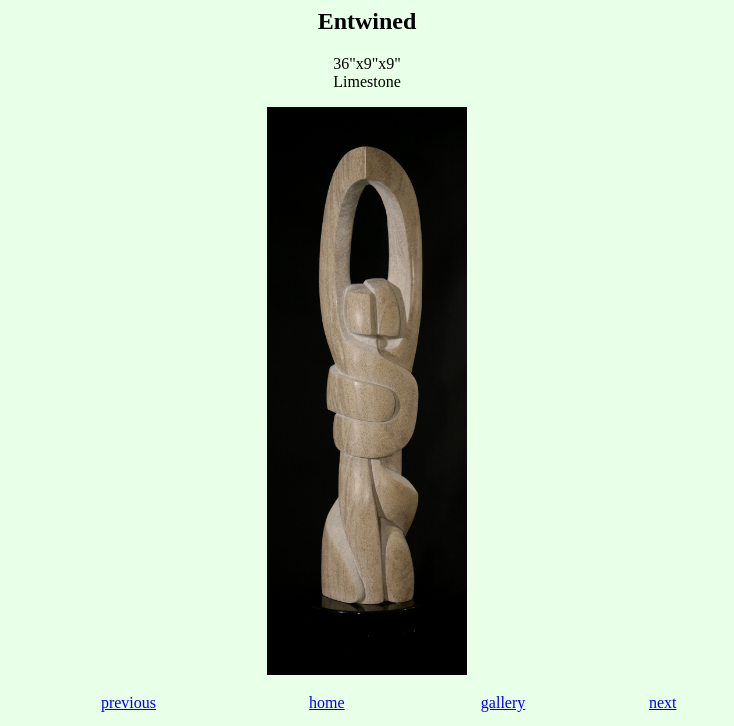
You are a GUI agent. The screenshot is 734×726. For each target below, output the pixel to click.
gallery (503, 702)
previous (128, 702)
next (663, 702)
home (327, 702)
